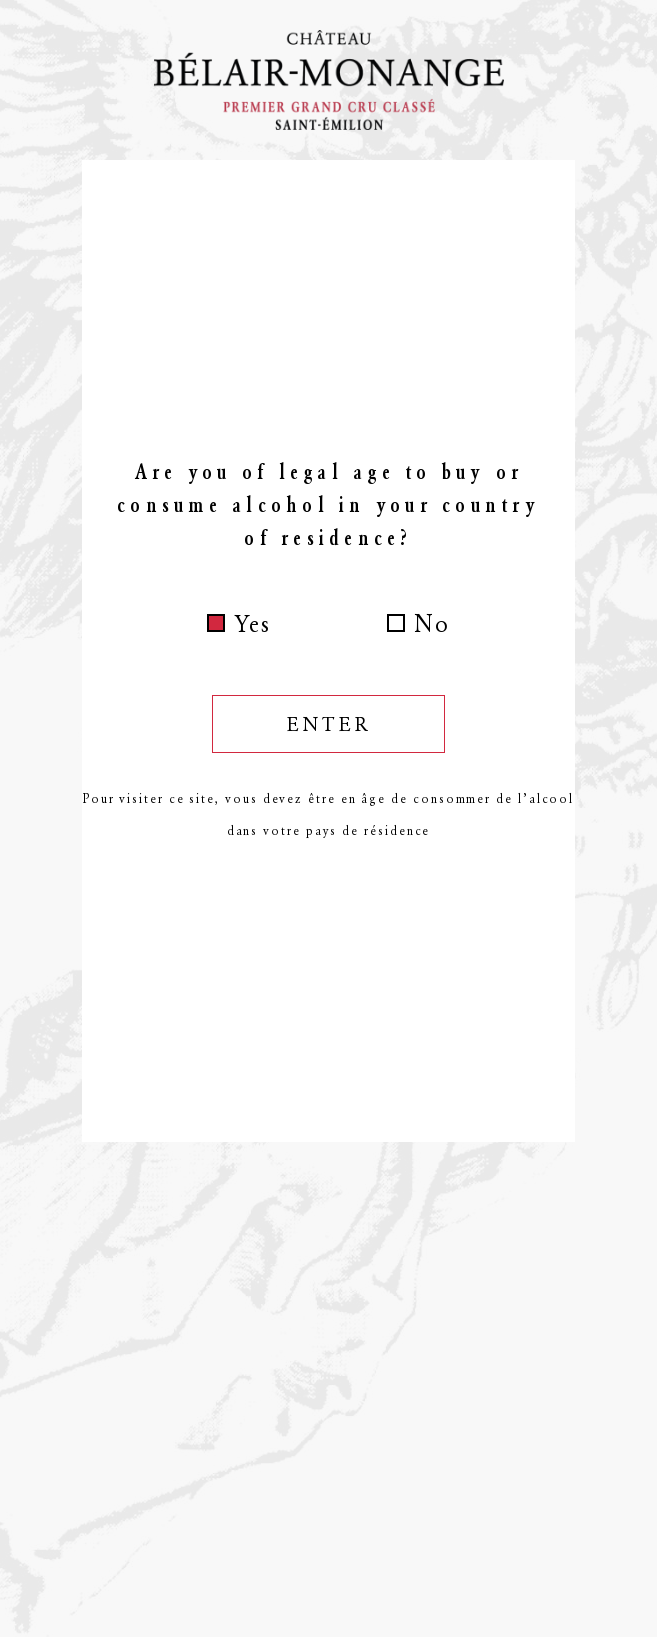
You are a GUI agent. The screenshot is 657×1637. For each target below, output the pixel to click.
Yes (252, 624)
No (432, 624)
